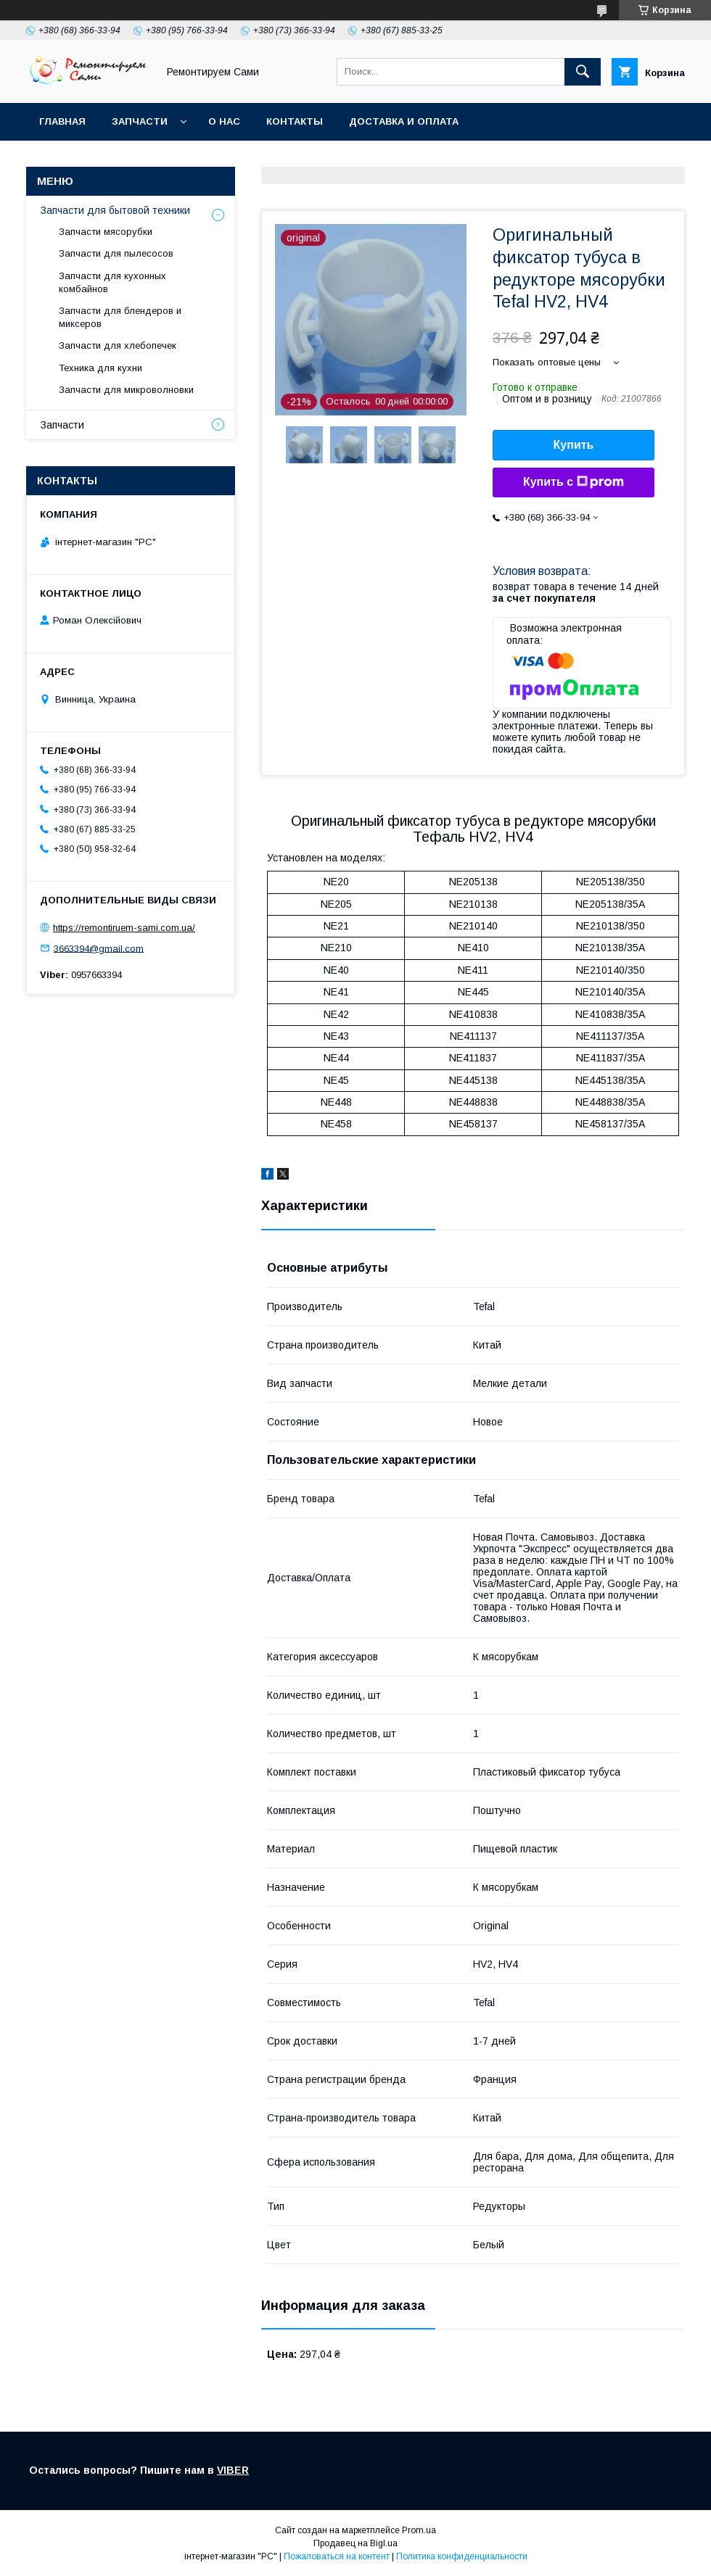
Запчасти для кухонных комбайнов (112, 282)
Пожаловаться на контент (337, 2556)
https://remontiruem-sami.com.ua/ (124, 927)
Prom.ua (419, 2530)
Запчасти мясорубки (105, 231)
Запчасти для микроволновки (126, 389)
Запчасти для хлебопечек (117, 345)
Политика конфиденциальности (461, 2556)
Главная (62, 121)
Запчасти (140, 121)
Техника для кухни (100, 368)
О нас (224, 121)
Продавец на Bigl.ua (355, 2543)
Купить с (573, 482)
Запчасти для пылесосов (116, 253)
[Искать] (582, 72)
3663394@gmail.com (99, 948)
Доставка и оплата (404, 121)
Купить (574, 445)
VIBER (233, 2470)
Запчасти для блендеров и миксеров (120, 317)
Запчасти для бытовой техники (115, 210)
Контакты (294, 121)
